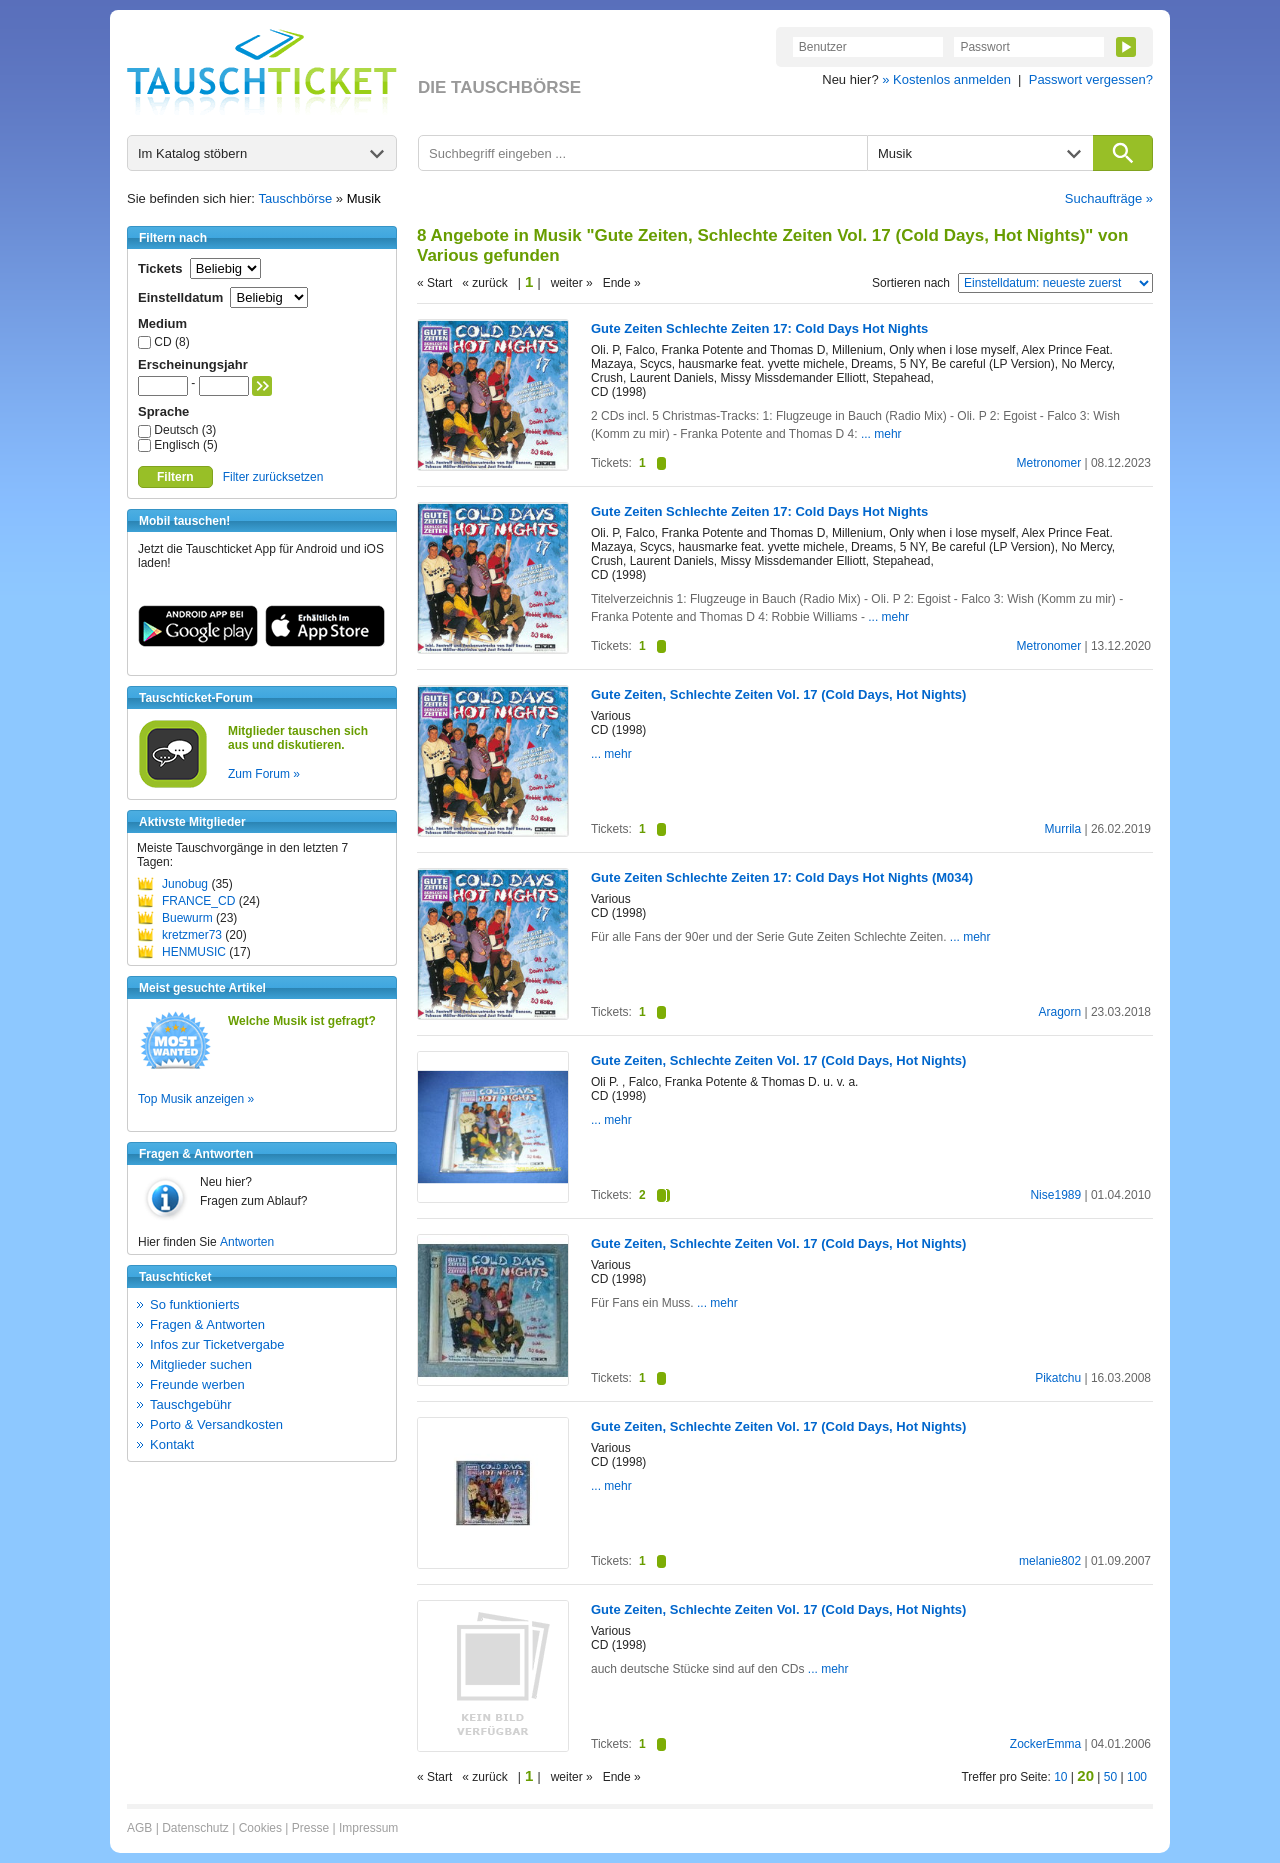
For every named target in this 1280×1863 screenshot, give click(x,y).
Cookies (260, 1828)
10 (1060, 1777)
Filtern (175, 477)
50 (1110, 1777)
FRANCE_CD (198, 901)
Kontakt (172, 1444)
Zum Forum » (264, 774)
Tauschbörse (296, 198)
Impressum (368, 1828)
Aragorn (1059, 1012)
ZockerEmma (1045, 1744)
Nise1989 (1055, 1195)
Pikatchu (1058, 1378)
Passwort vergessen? (1091, 79)
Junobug (185, 884)
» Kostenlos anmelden (946, 79)
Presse (310, 1828)
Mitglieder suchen (201, 1364)
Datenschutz (195, 1828)
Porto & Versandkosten (216, 1424)
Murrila (1062, 829)
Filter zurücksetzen (273, 477)
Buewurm (187, 918)
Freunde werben (197, 1384)
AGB (139, 1828)
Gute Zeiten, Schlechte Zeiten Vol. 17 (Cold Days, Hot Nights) (778, 694)
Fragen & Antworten (207, 1324)
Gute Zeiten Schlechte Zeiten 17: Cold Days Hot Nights (759, 328)
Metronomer (1048, 463)
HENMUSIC (194, 952)
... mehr (881, 434)
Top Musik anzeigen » (196, 1099)
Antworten (247, 1242)
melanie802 (1050, 1561)
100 (1137, 1777)
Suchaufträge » (1109, 198)
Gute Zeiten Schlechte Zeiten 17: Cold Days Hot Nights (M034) (782, 877)
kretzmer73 (192, 935)
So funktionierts (195, 1304)
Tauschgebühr (191, 1404)
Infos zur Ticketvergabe (217, 1344)
